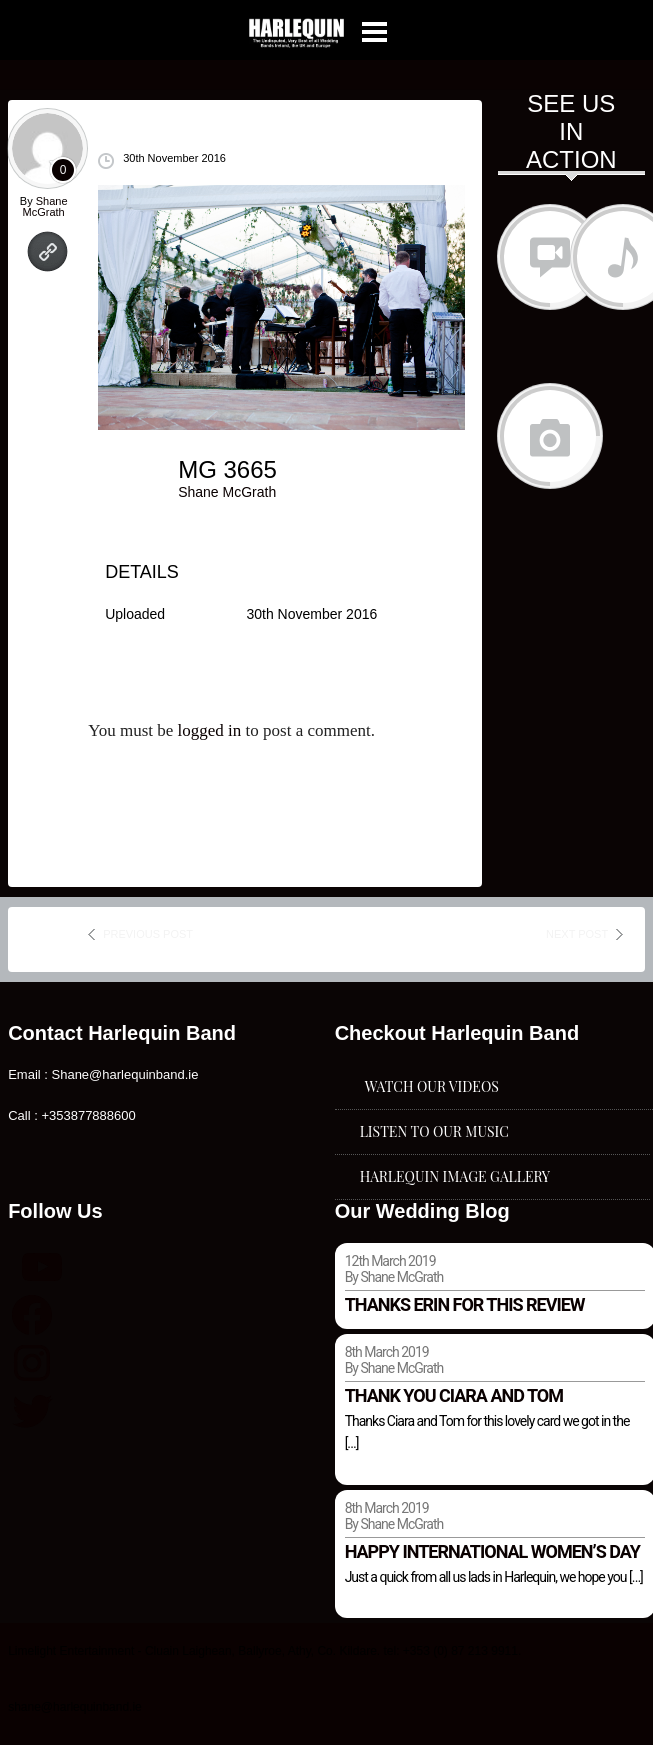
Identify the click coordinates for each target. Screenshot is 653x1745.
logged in (210, 730)
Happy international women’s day (492, 1551)
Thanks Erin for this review (465, 1304)
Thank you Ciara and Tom (454, 1395)
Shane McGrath (45, 206)
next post (577, 934)
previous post (148, 934)
